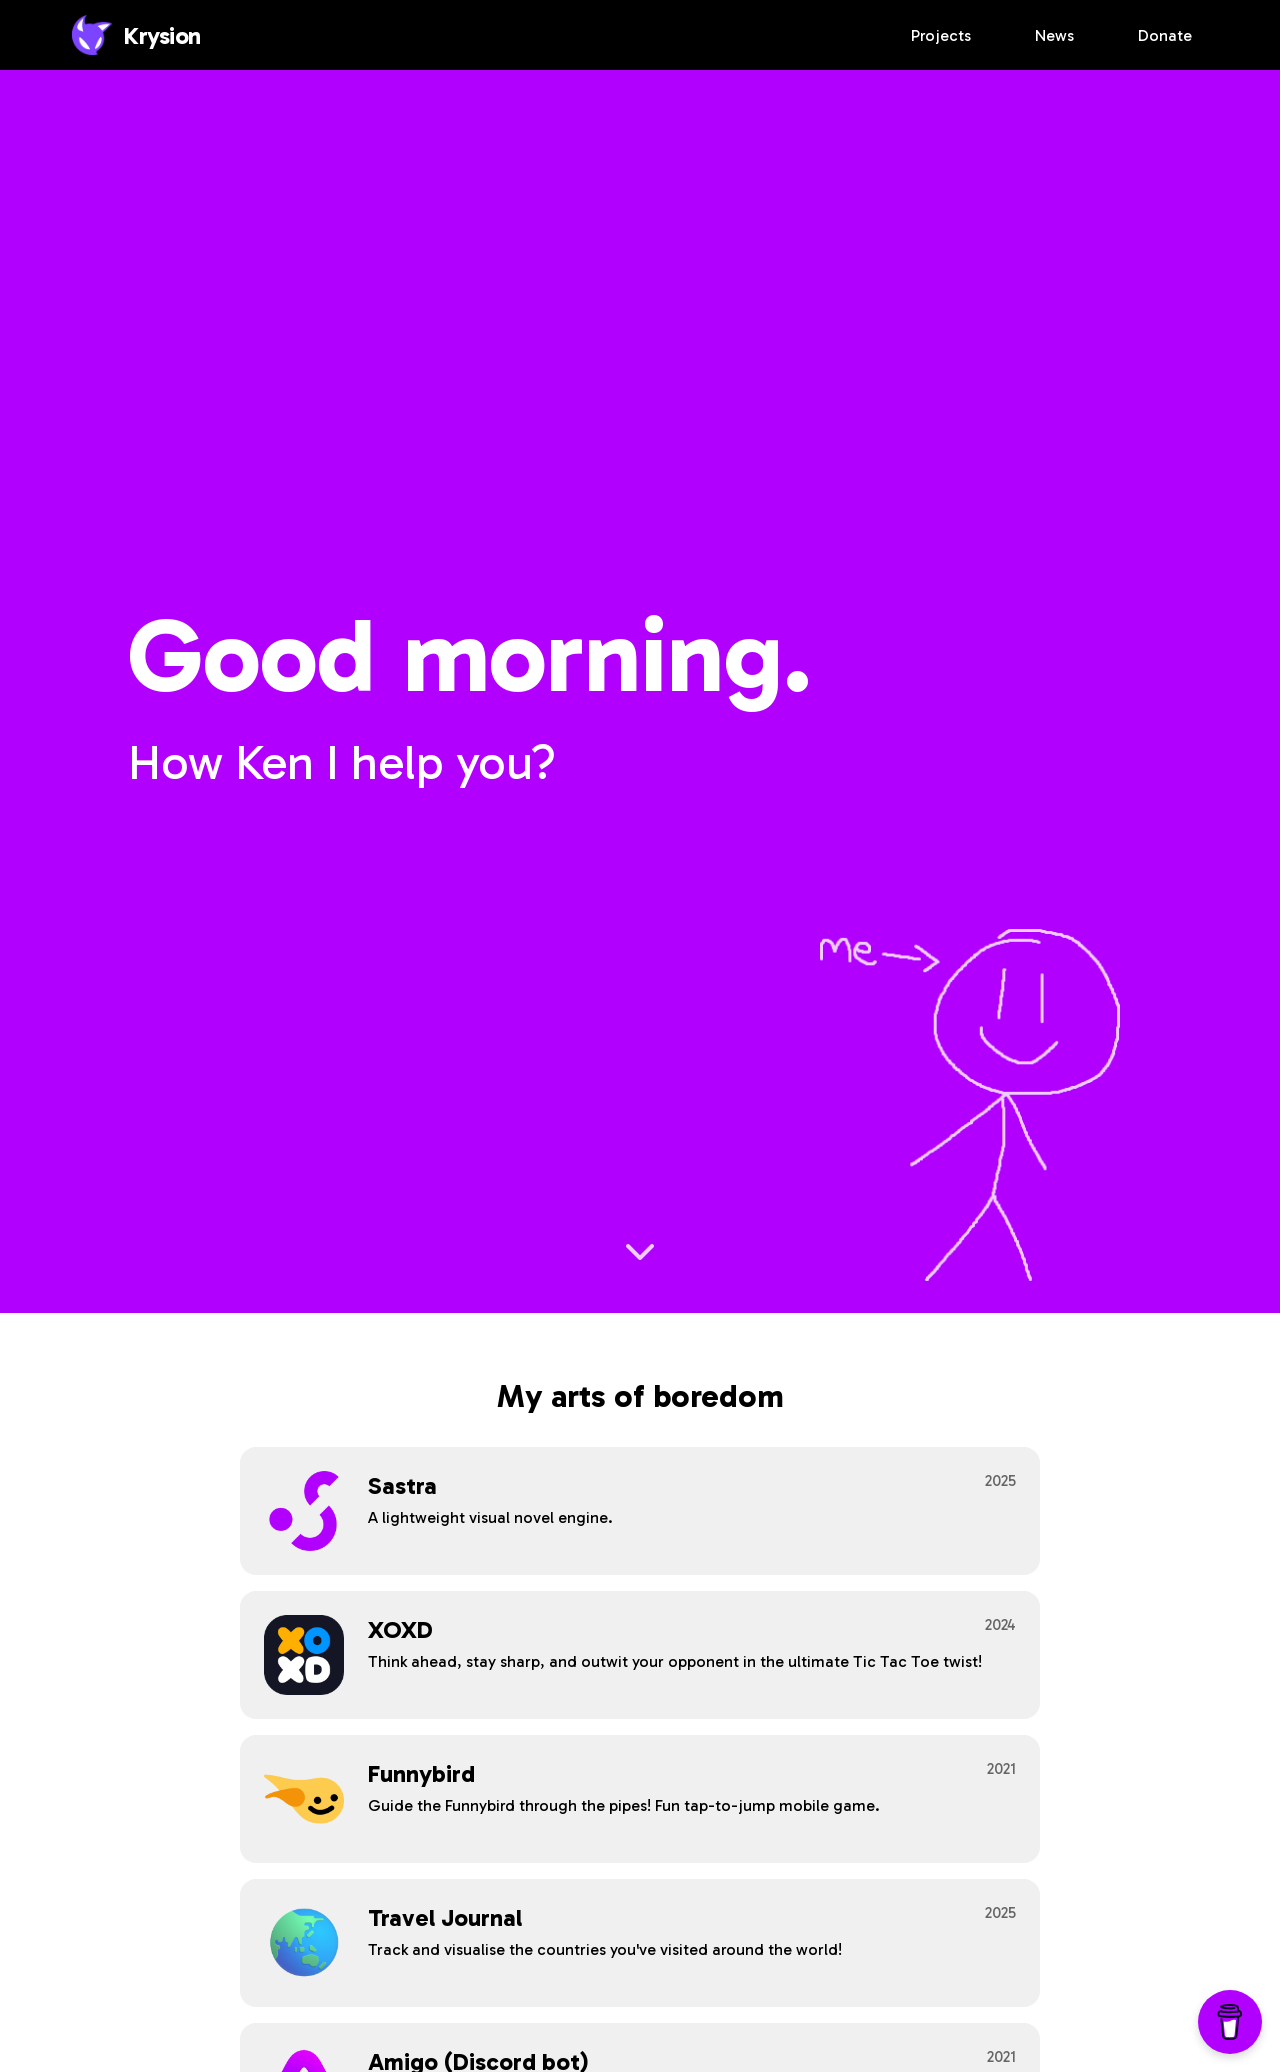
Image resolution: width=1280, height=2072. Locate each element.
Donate (1165, 35)
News (1054, 35)
